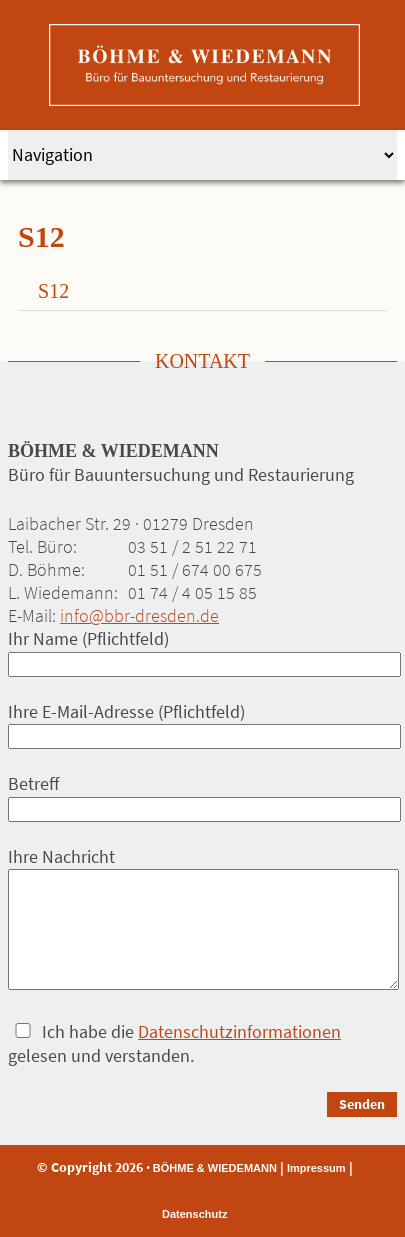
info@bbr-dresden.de (139, 615)
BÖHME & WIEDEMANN (215, 1168)
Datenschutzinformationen (239, 1031)
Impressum (316, 1168)
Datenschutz (194, 1214)
